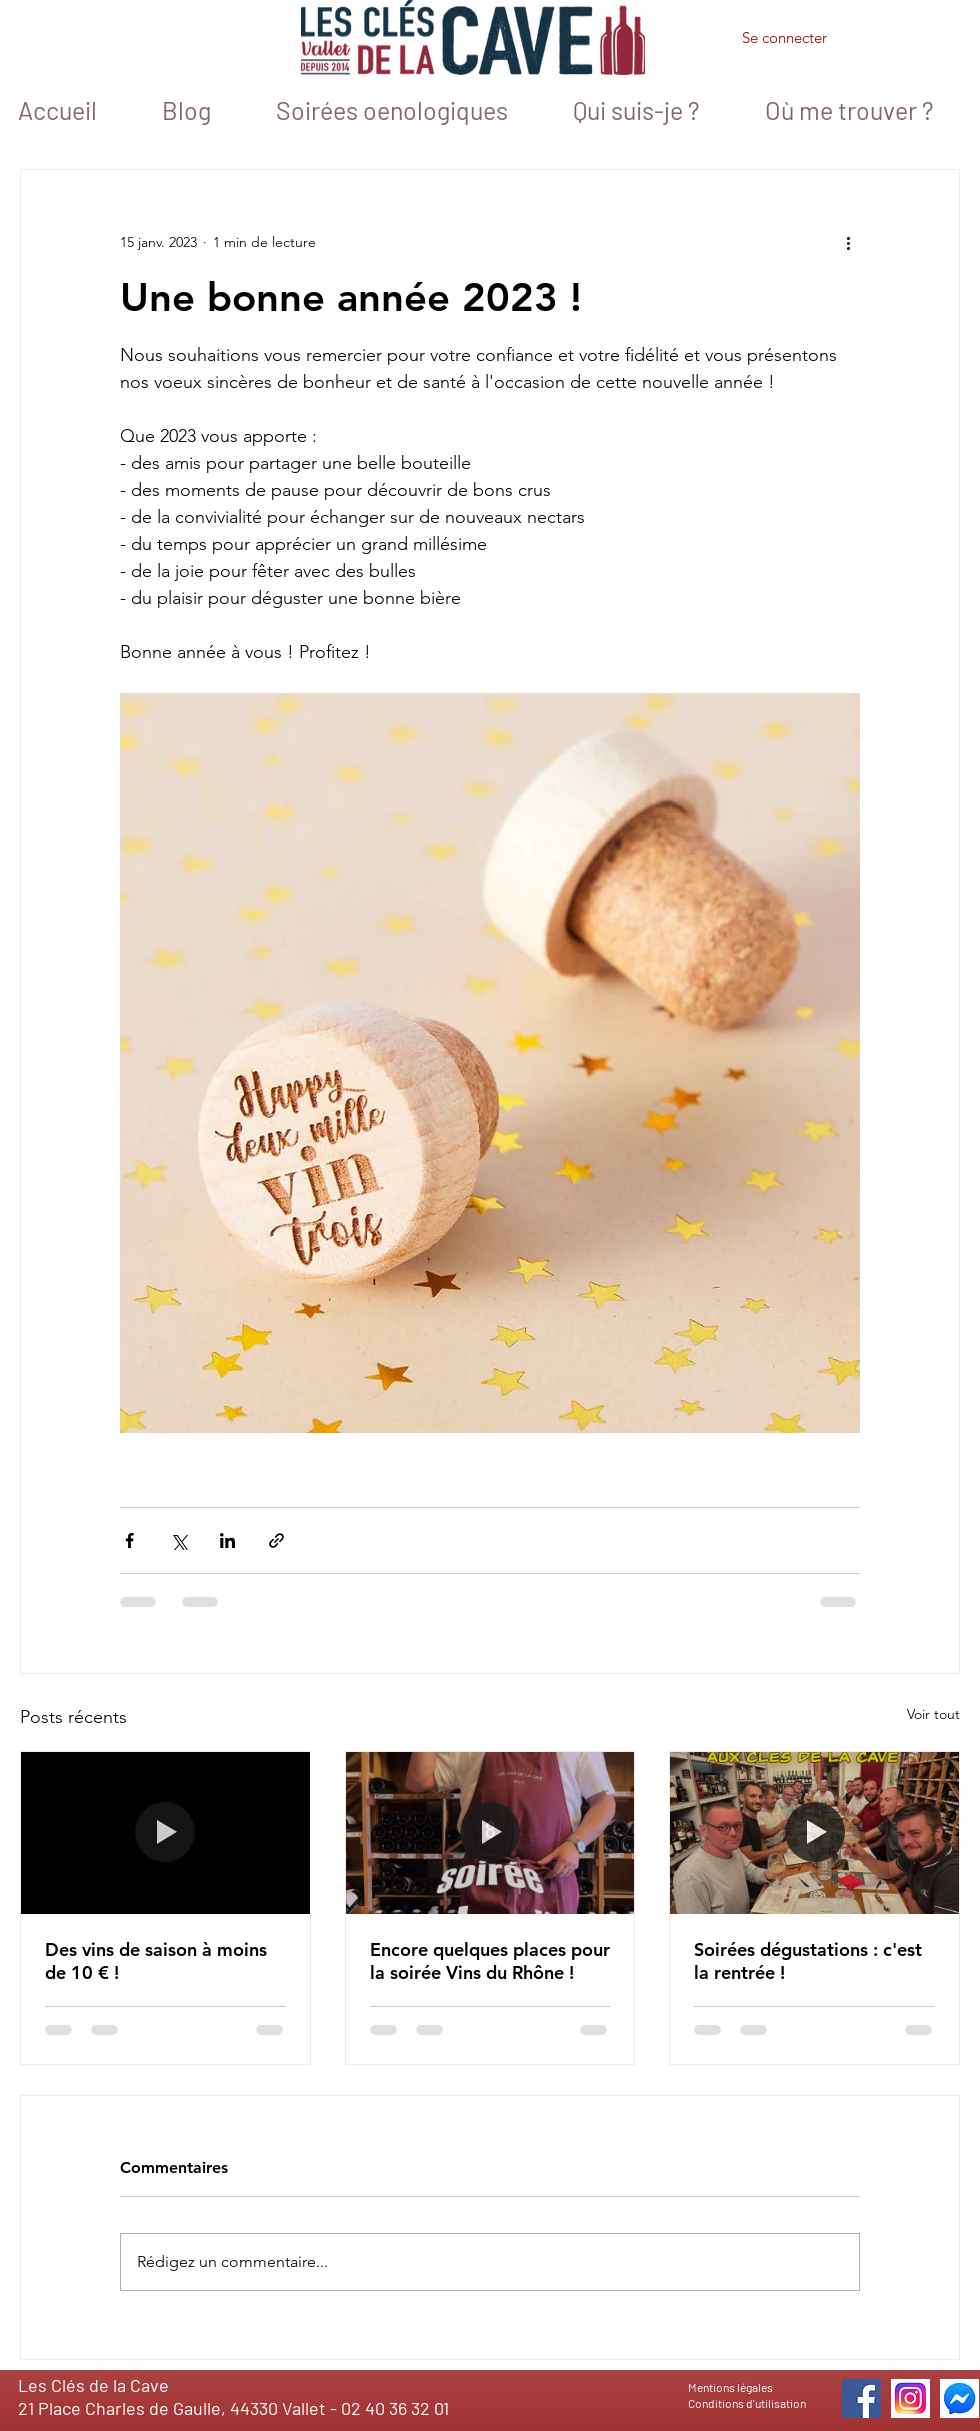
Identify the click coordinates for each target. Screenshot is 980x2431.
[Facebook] (861, 2398)
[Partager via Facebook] (129, 1540)
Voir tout (933, 1714)
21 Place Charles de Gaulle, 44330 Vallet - (179, 2408)
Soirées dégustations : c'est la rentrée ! (808, 1961)
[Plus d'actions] (848, 242)
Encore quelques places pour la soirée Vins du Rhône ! (490, 1961)
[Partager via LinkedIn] (227, 1540)
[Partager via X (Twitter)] (178, 1540)
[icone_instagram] (910, 2398)
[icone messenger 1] (959, 2398)
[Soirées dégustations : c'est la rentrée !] (814, 1833)
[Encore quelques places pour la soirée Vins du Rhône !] (490, 1833)
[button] (890, 41)
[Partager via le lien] (276, 1540)
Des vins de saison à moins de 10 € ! (156, 1961)
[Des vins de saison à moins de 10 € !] (165, 1833)
